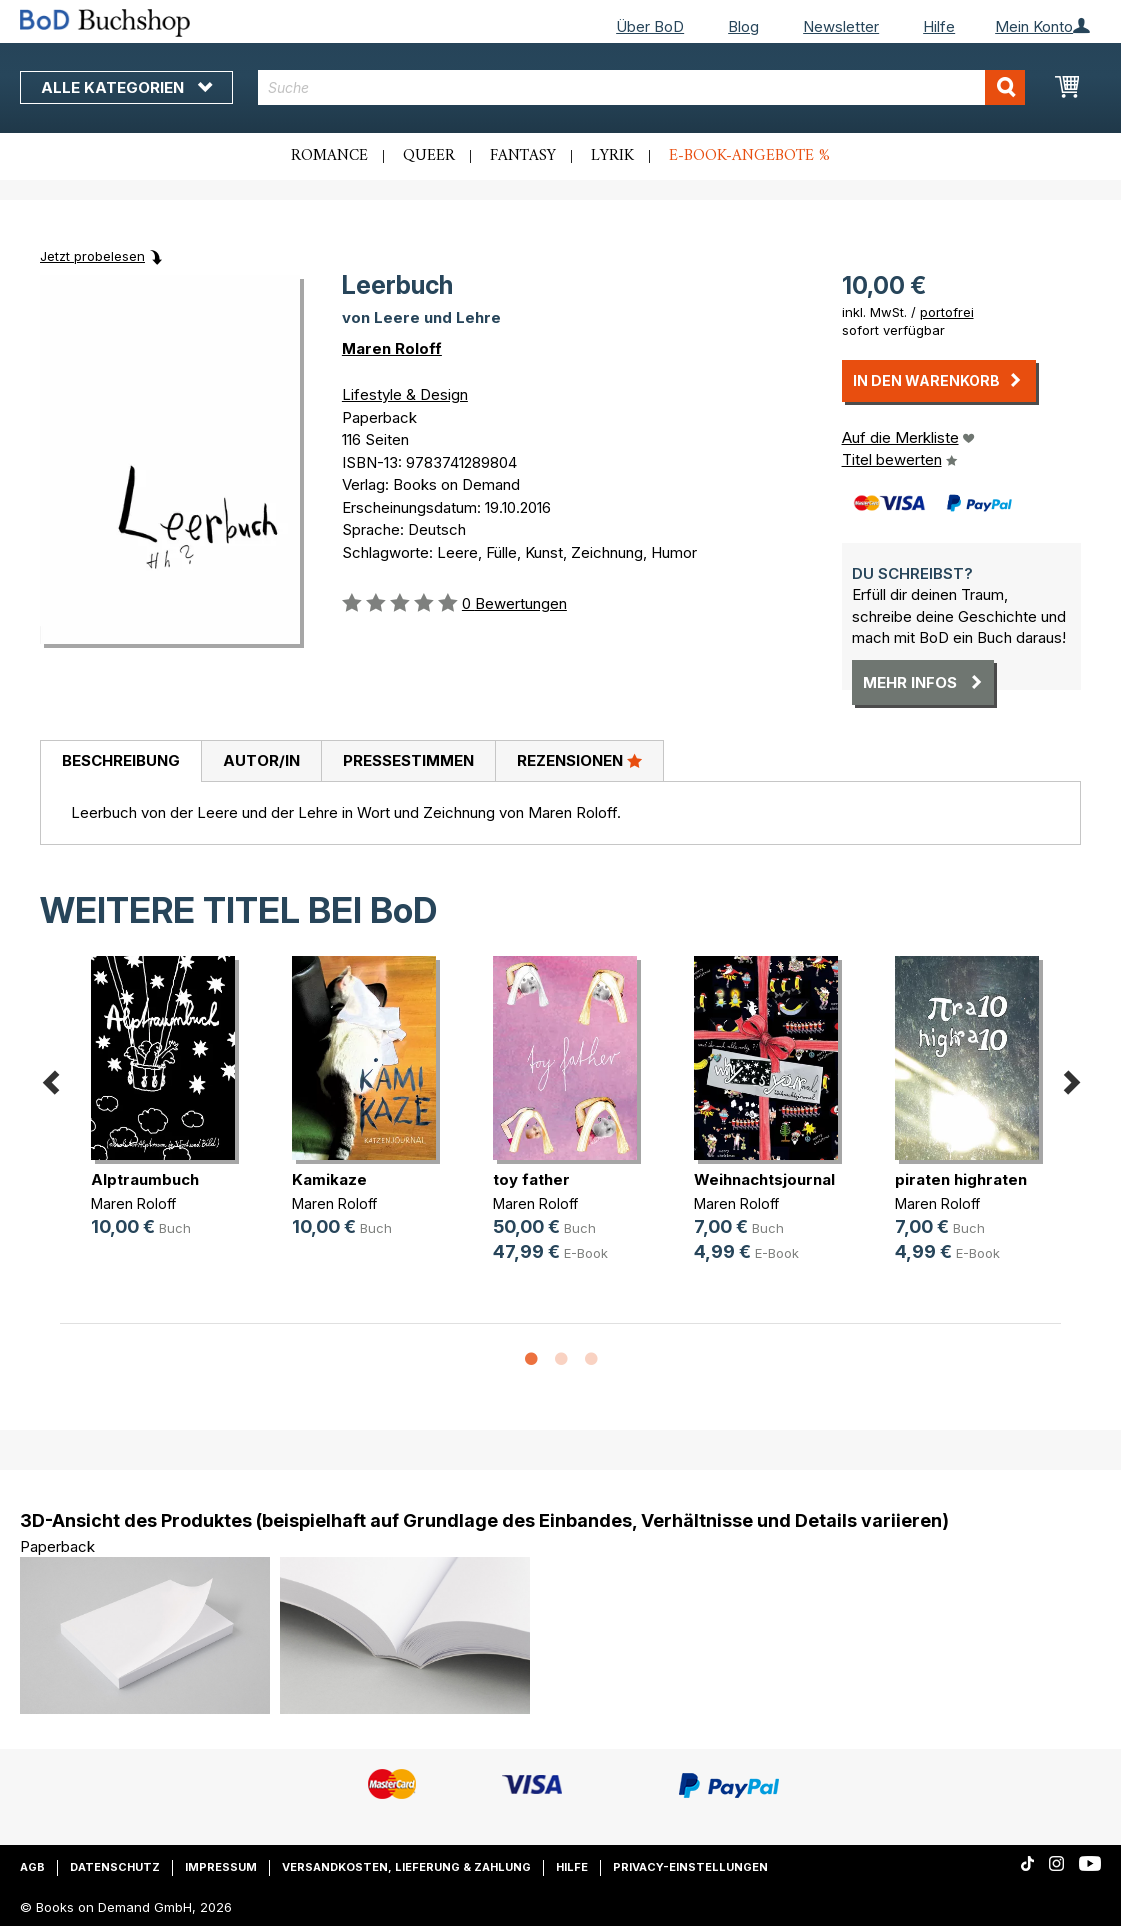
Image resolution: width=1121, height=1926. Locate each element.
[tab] (120, 762)
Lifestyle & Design (405, 394)
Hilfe (939, 26)
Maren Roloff (392, 348)
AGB (32, 1867)
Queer (429, 156)
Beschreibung (121, 760)
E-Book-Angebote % (749, 156)
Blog (743, 26)
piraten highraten (961, 1179)
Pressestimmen (408, 760)
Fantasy (523, 156)
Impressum (221, 1867)
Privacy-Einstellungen (690, 1867)
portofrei (947, 312)
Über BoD (650, 26)
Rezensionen (579, 760)
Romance (329, 156)
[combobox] (642, 87)
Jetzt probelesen (92, 256)
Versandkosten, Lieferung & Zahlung (406, 1867)
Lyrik (612, 156)
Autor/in (261, 760)
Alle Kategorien (126, 87)
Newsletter (841, 26)
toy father (531, 1179)
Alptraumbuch (145, 1179)
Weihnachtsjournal (764, 1179)
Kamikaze (329, 1179)
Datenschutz (115, 1867)
